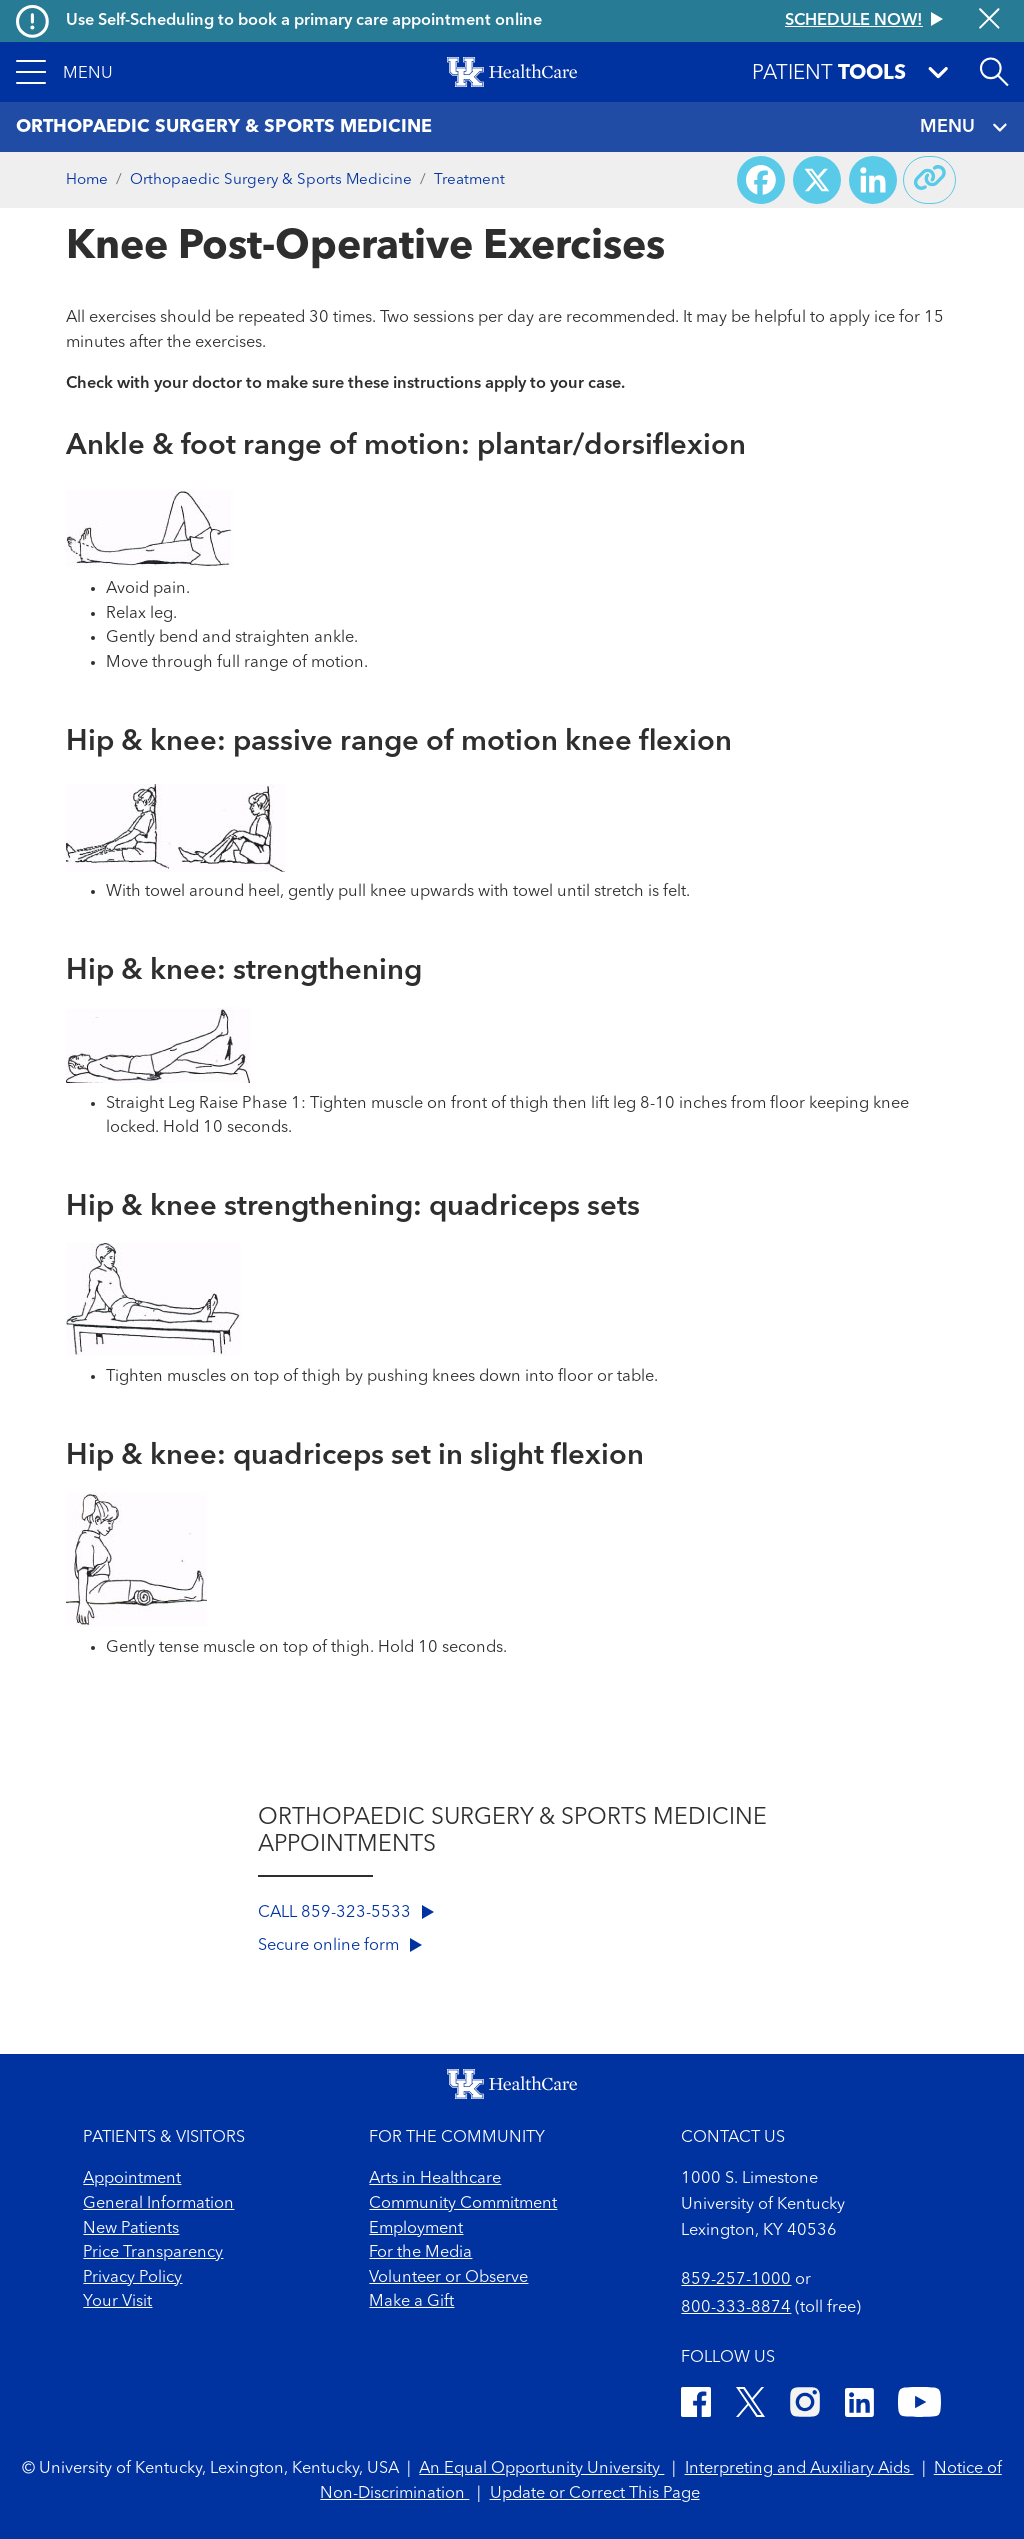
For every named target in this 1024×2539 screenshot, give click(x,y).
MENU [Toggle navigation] (963, 127)
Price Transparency (153, 2253)
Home (87, 180)
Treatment (469, 180)
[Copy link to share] (930, 180)
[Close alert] (989, 20)
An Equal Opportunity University (541, 2469)
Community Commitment (463, 2204)
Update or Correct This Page (595, 2494)
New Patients (131, 2229)
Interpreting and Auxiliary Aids (799, 2469)
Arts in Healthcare (435, 2179)
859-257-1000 (736, 2280)
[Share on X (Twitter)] (817, 180)
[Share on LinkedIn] (873, 180)
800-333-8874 (736, 2308)
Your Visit (117, 2302)
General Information (158, 2204)
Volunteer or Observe (448, 2278)
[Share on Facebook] (761, 180)
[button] (64, 72)
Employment (416, 2229)
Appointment (132, 2179)
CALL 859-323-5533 (346, 1913)
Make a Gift (411, 2302)
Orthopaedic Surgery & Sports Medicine (271, 180)
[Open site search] (994, 72)
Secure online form (340, 1946)
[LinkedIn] (859, 2406)
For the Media (420, 2253)
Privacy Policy (132, 2278)
